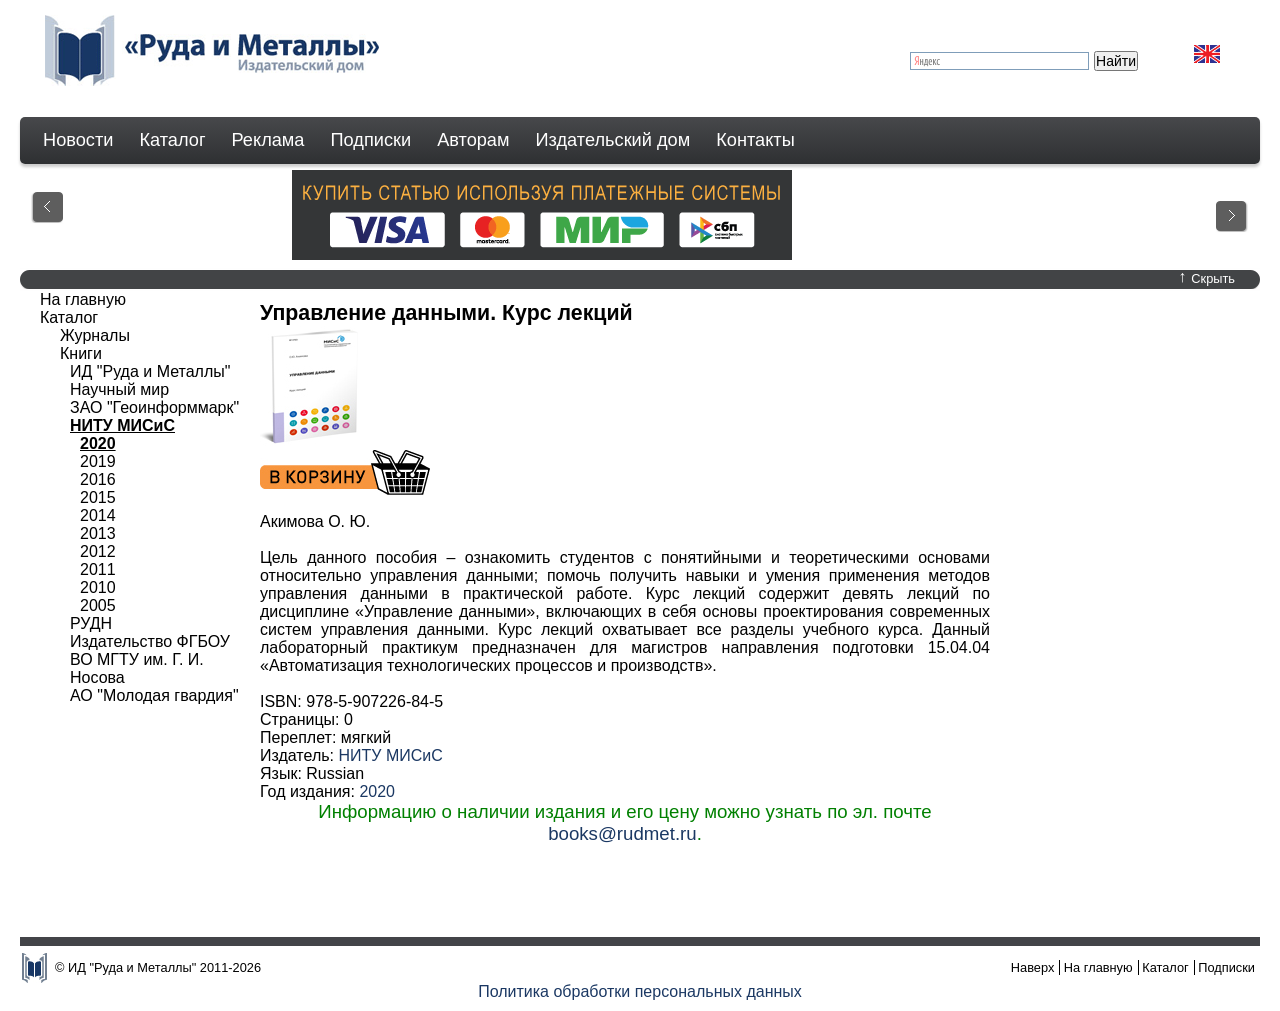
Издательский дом (613, 140)
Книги (81, 353)
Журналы (95, 335)
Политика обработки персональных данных (640, 991)
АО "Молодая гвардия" (154, 695)
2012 (98, 551)
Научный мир (119, 389)
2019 (98, 461)
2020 (377, 791)
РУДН (91, 623)
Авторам (473, 140)
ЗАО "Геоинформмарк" (154, 407)
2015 (98, 497)
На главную (83, 299)
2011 (98, 569)
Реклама (268, 140)
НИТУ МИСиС (390, 755)
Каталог (172, 140)
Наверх (1033, 967)
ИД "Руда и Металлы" (150, 371)
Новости (78, 140)
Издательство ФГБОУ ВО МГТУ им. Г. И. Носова (150, 659)
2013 (98, 533)
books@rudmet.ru (622, 833)
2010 (98, 587)
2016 (98, 479)
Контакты (755, 140)
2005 (98, 605)
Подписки (371, 140)
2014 (98, 515)
